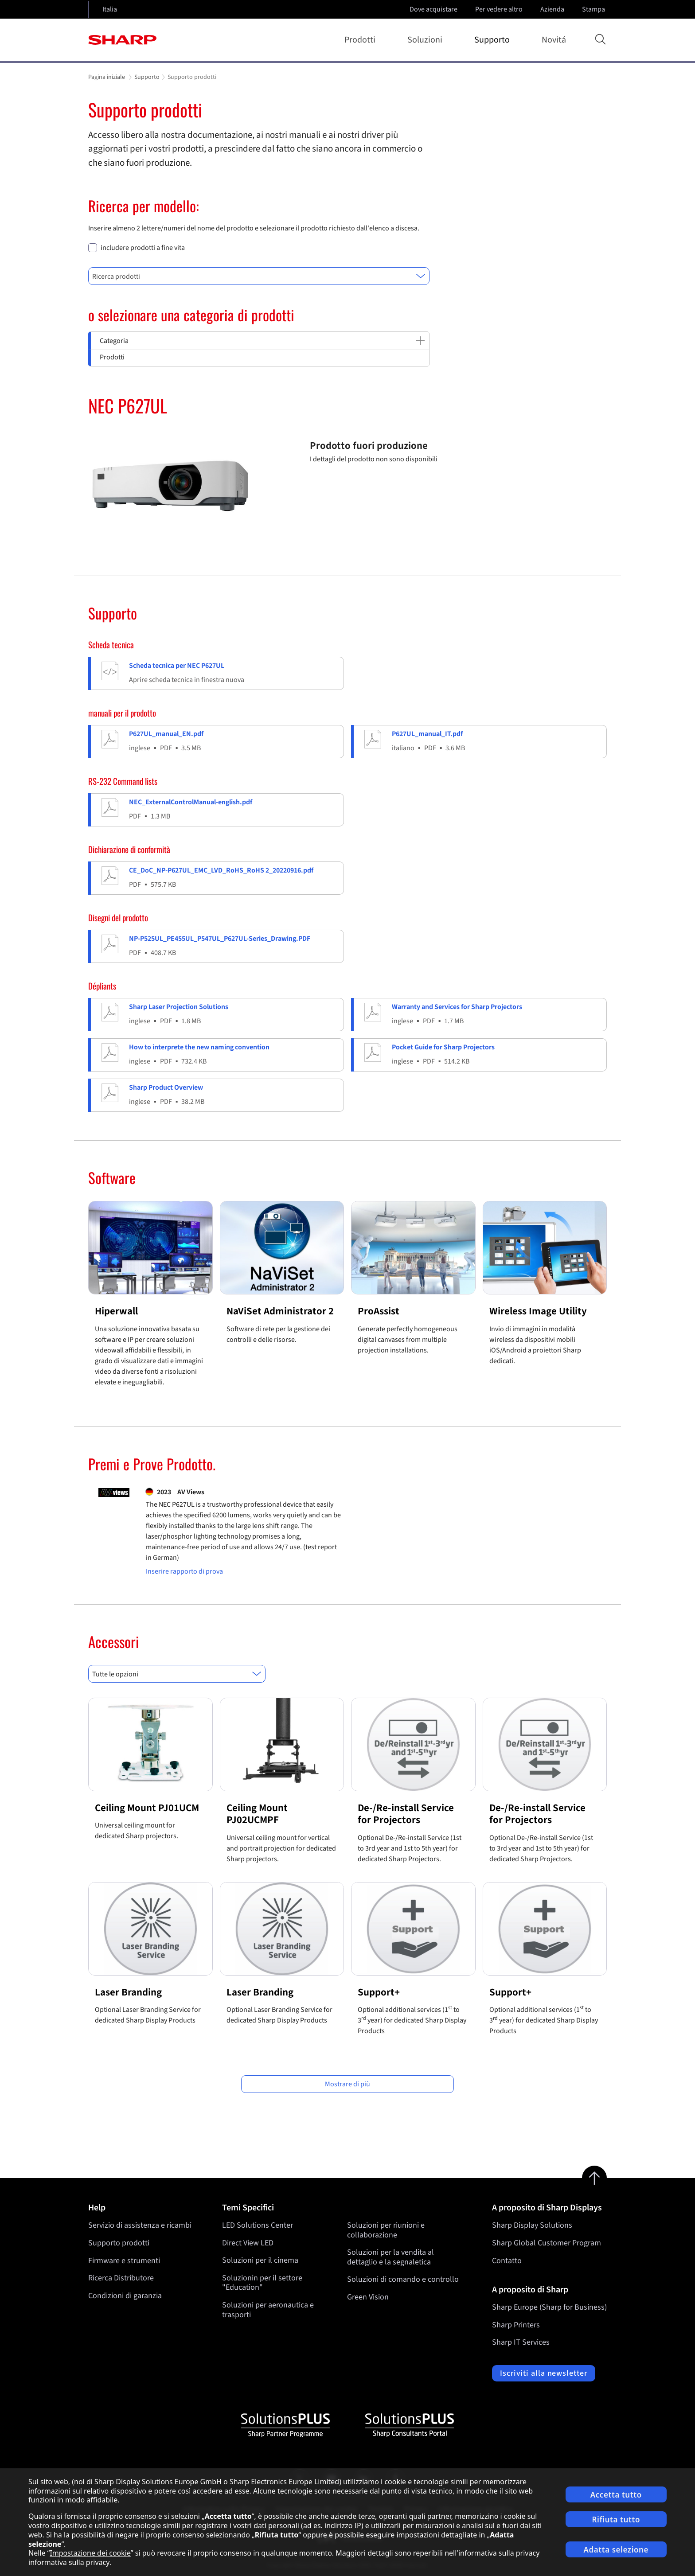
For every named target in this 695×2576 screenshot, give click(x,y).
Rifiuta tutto (616, 2519)
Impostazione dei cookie (90, 2553)
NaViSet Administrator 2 (280, 1311)
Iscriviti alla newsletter (543, 2373)
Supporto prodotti (118, 2243)
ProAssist (378, 1311)
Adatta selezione (616, 2550)
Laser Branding (128, 1992)
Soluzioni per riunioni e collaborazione (386, 2230)
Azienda (553, 9)
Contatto (507, 2260)
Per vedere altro (499, 9)
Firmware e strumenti (124, 2260)
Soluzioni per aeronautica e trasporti (268, 2309)
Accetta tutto (616, 2495)
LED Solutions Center (257, 2225)
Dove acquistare (433, 9)
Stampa (594, 9)
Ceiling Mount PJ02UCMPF (257, 1814)
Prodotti (361, 40)
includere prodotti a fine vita (143, 248)
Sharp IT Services (521, 2342)
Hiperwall (116, 1311)
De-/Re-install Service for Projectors (406, 1814)
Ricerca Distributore (121, 2278)
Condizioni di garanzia (125, 2295)
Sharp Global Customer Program (546, 2243)
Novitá (554, 40)
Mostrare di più (347, 2084)
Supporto (493, 40)
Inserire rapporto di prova (184, 1571)
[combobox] (258, 276)
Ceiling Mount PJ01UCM (147, 1807)
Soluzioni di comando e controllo (403, 2279)
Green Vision (368, 2297)
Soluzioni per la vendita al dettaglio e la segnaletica (390, 2257)
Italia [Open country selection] (109, 9)
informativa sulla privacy (68, 2562)
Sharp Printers (516, 2324)
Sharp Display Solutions (532, 2225)
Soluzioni (426, 40)
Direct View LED (247, 2243)
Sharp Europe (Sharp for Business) (549, 2307)
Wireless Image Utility (538, 1311)
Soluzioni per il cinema (260, 2260)
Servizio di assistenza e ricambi (139, 2225)
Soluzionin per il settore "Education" (262, 2282)
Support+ (379, 1992)
